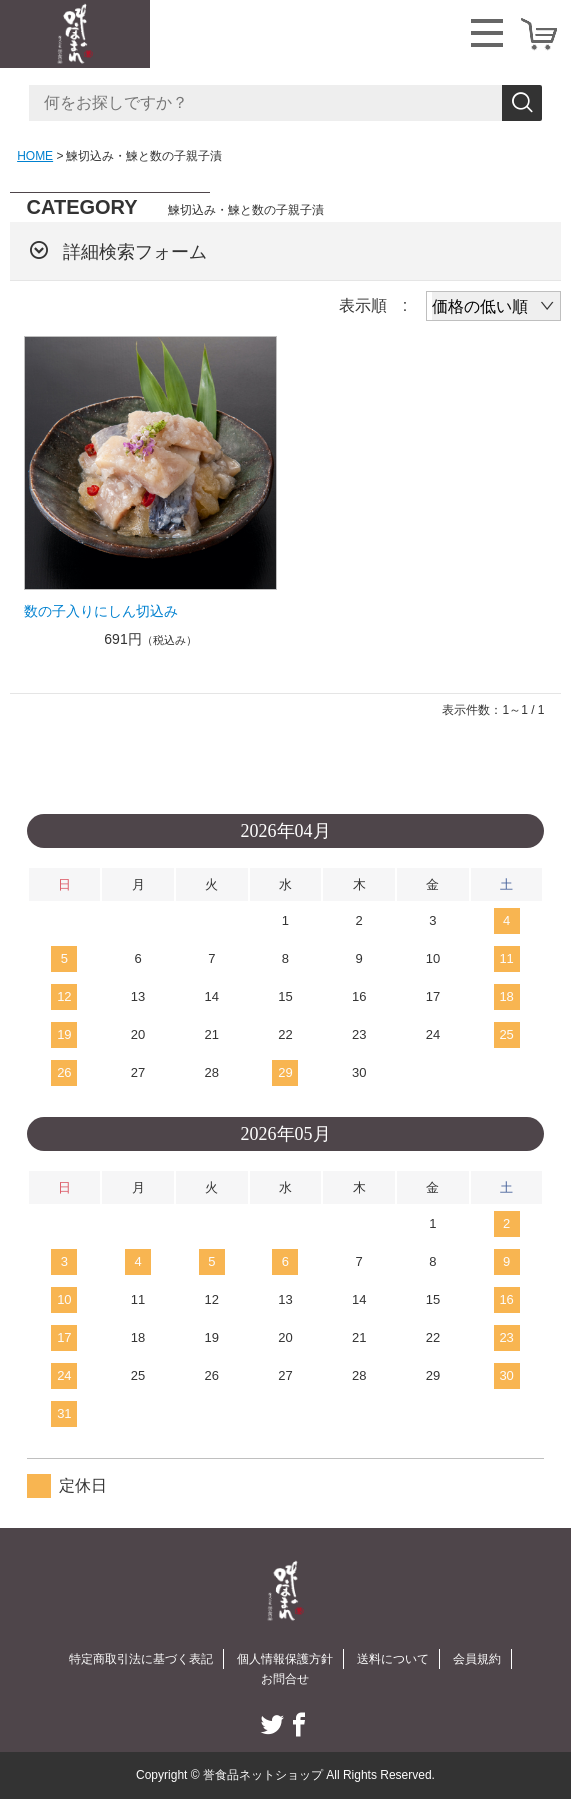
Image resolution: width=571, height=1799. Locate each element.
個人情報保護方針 (285, 1659)
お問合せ (285, 1679)
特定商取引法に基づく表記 (141, 1659)
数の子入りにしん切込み (101, 611)
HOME (35, 156)
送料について (393, 1659)
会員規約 (477, 1659)
